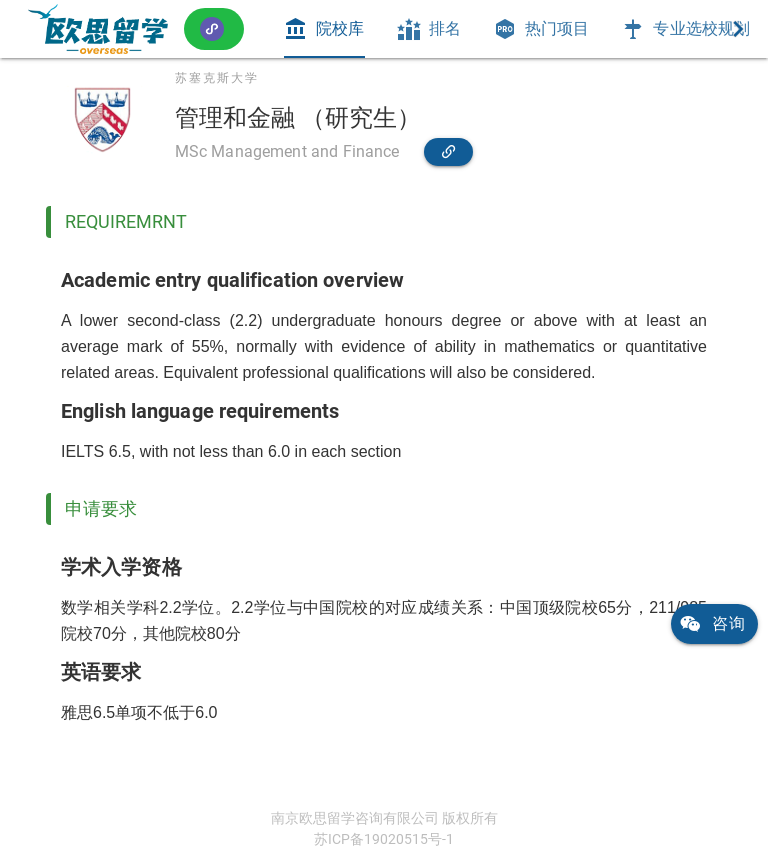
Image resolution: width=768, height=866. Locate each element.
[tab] (324, 29)
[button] (214, 28)
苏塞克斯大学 (217, 78)
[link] (98, 29)
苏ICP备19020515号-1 (384, 839)
